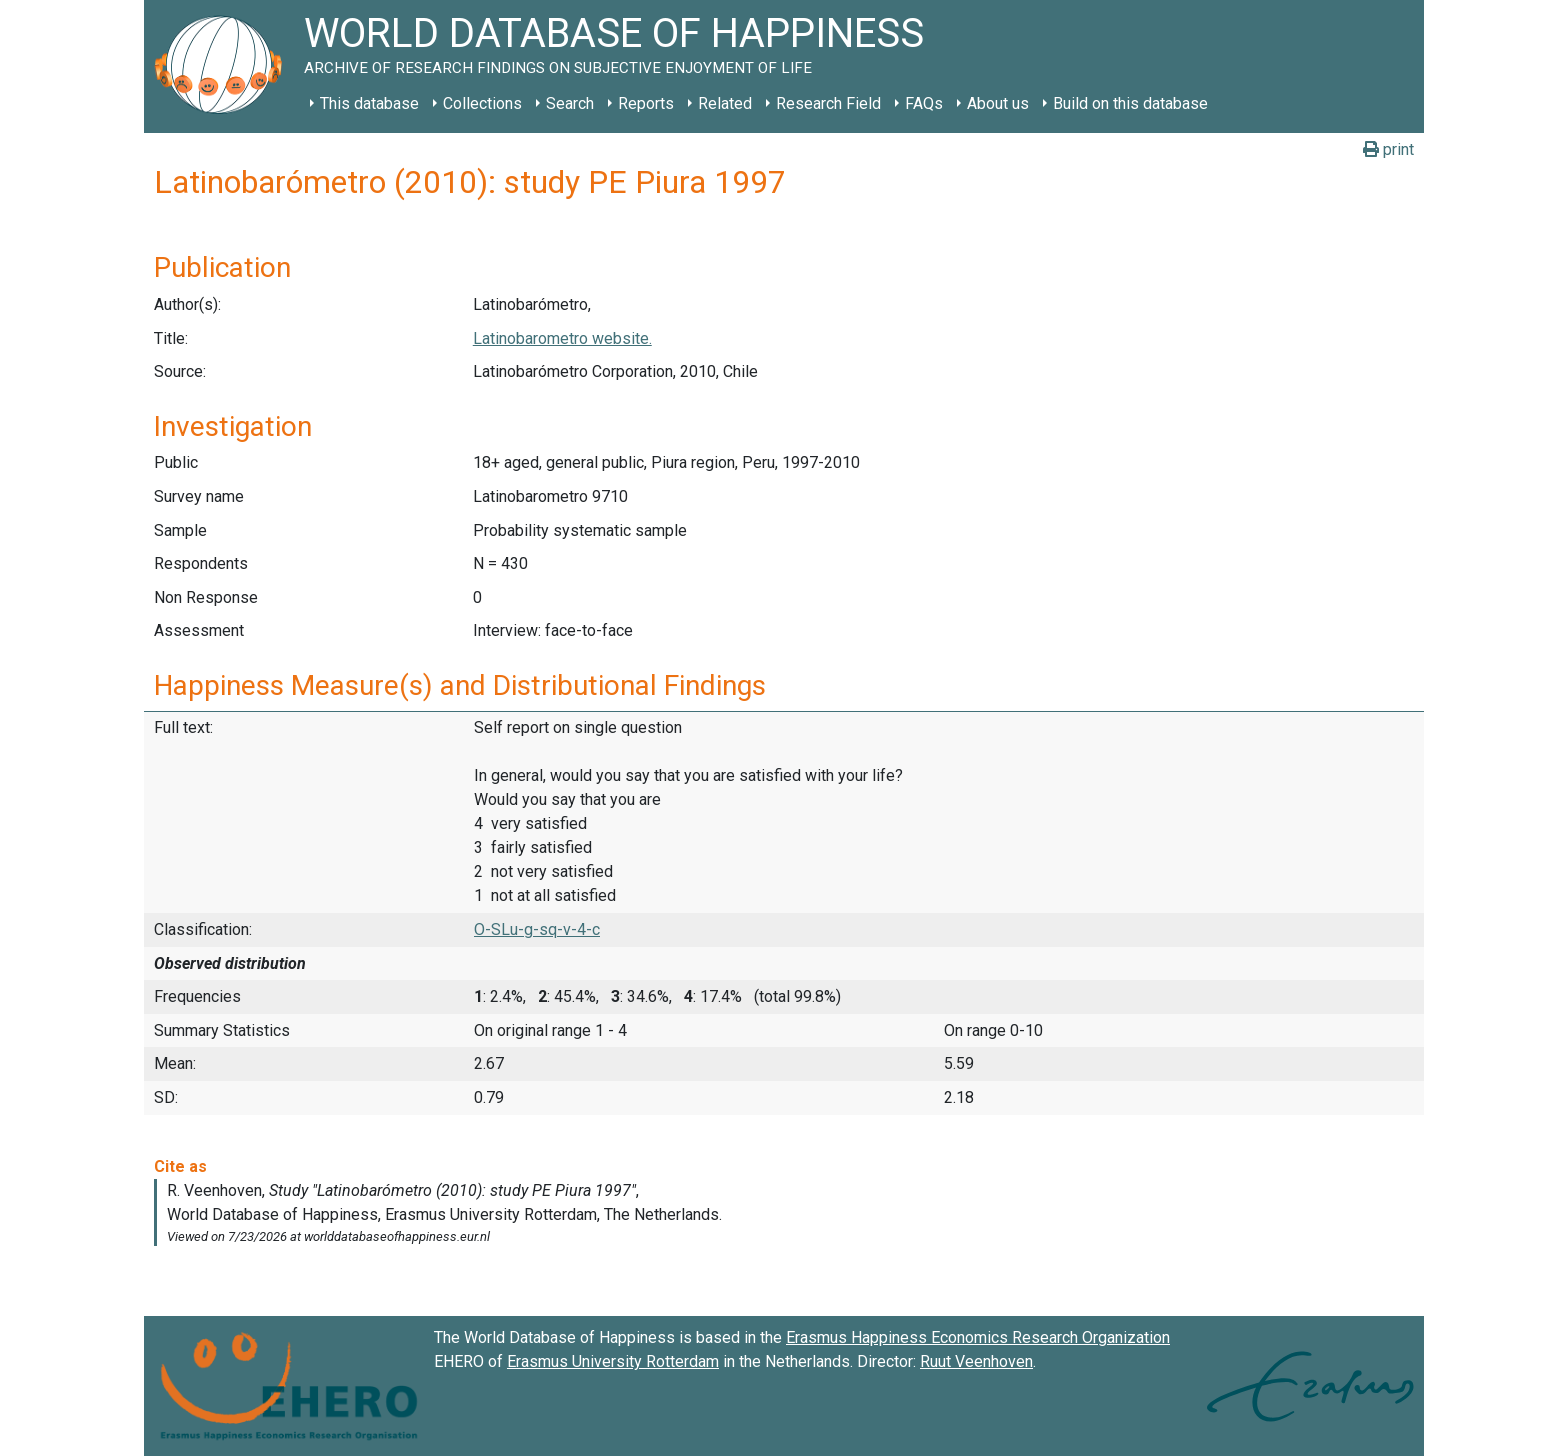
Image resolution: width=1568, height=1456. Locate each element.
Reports (646, 103)
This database (369, 103)
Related (725, 103)
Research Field (828, 103)
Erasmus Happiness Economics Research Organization (978, 1337)
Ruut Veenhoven (976, 1361)
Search (570, 103)
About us (998, 103)
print (1388, 149)
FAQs (924, 103)
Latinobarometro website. (562, 338)
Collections (482, 103)
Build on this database (1130, 103)
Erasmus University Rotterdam (613, 1361)
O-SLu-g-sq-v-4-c (537, 929)
